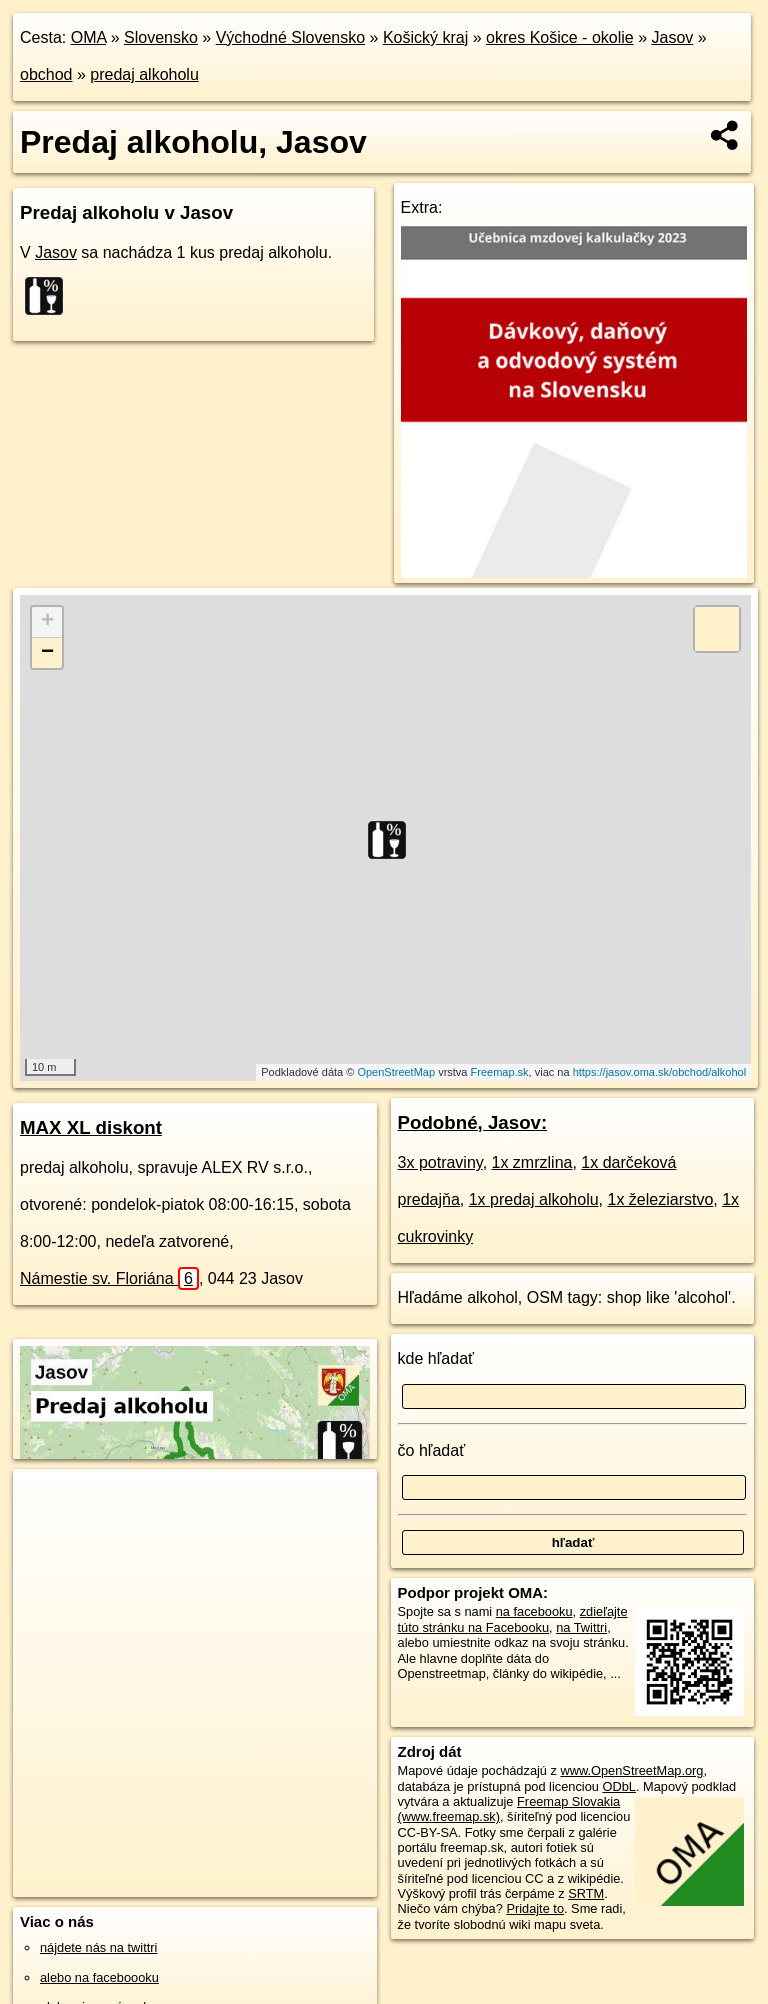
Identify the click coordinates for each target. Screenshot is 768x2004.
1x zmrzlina (532, 1162)
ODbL (618, 1786)
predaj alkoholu (144, 74)
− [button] (47, 653)
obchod (46, 74)
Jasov (672, 37)
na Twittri (581, 1627)
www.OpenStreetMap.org (631, 1770)
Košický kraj (425, 37)
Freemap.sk (500, 1072)
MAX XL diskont (91, 1127)
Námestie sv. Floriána (109, 1278)
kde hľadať (436, 1358)
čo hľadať (432, 1450)
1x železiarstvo (660, 1199)
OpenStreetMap (396, 1072)
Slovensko (161, 37)
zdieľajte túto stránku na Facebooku (513, 1619)
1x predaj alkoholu (534, 1199)
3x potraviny (440, 1162)
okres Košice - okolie (560, 37)
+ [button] (47, 622)
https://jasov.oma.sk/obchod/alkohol (659, 1072)
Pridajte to (535, 1908)
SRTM (586, 1893)
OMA (89, 37)
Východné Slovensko (290, 37)
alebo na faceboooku (99, 1977)
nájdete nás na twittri (98, 1947)
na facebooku (534, 1611)
